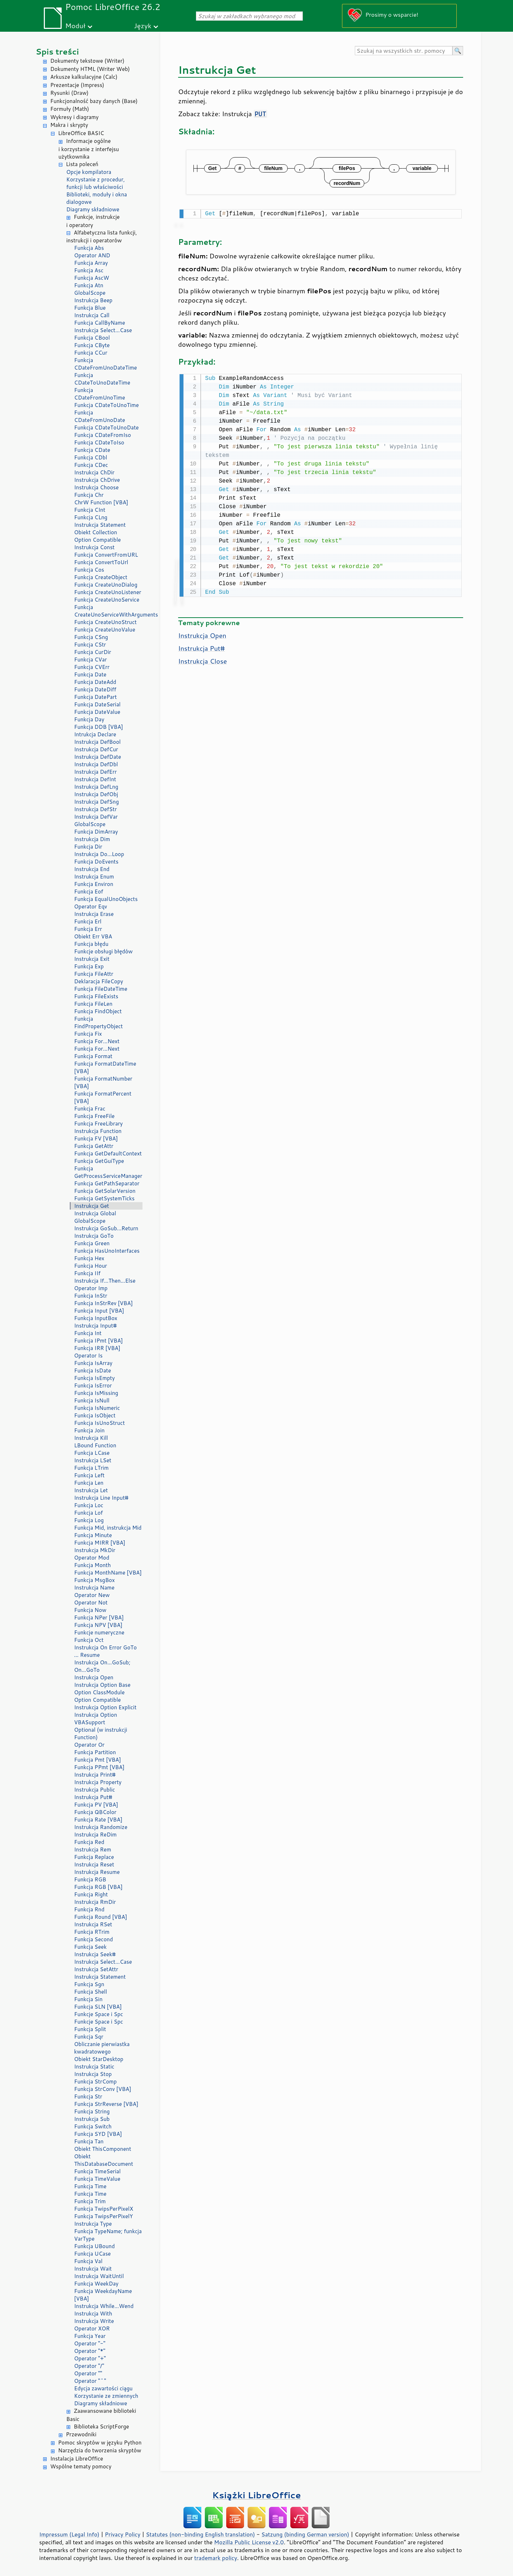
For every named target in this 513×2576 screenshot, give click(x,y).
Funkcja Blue (90, 307)
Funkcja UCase (92, 2253)
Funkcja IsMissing (96, 1393)
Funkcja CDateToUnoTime (106, 405)
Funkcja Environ (93, 884)
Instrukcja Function (97, 1131)
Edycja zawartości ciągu (103, 2388)
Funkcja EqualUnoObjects (106, 899)
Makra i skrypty (69, 125)
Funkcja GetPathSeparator (106, 1183)
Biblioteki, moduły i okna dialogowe (96, 198)
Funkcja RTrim (91, 1932)
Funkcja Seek (90, 1947)
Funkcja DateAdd (95, 682)
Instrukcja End (91, 869)
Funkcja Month (92, 1565)
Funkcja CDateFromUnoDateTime (105, 363)
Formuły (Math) (69, 109)
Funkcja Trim (90, 2201)
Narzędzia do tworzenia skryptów (99, 2450)
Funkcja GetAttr (93, 1146)
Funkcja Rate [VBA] (98, 1819)
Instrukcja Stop (93, 2074)
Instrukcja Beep (93, 300)
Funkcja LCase (92, 1453)
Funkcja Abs (89, 248)
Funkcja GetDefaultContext (108, 1153)
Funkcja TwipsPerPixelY (103, 2216)
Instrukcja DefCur (96, 749)
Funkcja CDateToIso (99, 442)
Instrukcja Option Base (102, 1685)
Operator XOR (92, 2328)
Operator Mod (91, 1557)
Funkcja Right (91, 1894)
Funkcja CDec (91, 465)
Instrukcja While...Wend (104, 2306)
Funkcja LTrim (91, 1468)
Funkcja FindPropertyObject (98, 1022)
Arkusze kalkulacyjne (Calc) (84, 77)
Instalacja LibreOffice (76, 2458)
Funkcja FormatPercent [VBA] (102, 1097)
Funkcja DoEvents (96, 861)
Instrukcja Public (94, 1789)
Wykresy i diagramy (74, 117)
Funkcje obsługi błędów (103, 951)
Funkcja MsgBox (94, 1580)
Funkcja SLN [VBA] (98, 2006)
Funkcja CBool (92, 337)
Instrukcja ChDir (94, 472)
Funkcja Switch (93, 2126)
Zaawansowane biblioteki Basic (101, 2415)
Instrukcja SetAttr (96, 1969)
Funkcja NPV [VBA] (98, 1625)
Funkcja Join (89, 1430)
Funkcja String (92, 2111)
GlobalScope (89, 293)
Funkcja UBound (94, 2246)
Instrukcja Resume (97, 1872)
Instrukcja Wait (93, 2268)
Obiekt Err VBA (93, 936)
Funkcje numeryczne (99, 1632)
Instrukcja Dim (92, 839)
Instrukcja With (93, 2313)
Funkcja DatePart (95, 697)
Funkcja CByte (92, 345)
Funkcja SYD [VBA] (98, 2134)
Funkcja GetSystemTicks (104, 1198)
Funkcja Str (88, 2096)
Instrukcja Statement (100, 525)
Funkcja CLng (91, 517)
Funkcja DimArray (96, 831)
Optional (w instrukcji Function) (100, 1733)
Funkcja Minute (93, 1535)
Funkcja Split (90, 2029)
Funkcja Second (93, 1939)
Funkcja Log (89, 1520)
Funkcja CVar (90, 659)
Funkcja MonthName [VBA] (108, 1572)
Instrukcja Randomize (101, 1827)
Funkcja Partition (95, 1752)
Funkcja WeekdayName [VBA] (103, 2294)
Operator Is (88, 1355)
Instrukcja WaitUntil (99, 2276)
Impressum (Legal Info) (69, 2534)
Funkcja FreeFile (94, 1116)
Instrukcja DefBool (97, 742)
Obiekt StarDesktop (98, 2059)
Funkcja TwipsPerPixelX (103, 2208)
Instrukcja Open (93, 1677)
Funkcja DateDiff (95, 689)
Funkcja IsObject (94, 1415)
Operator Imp (91, 1288)
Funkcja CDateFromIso (102, 435)
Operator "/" (89, 2366)
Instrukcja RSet (93, 1924)
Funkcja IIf (87, 1273)
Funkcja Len (88, 1483)
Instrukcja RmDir (95, 1902)
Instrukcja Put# (93, 1797)
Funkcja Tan (89, 2141)
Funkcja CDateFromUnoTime (99, 393)
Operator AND (92, 255)
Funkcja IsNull (91, 1400)
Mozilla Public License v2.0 (249, 2542)
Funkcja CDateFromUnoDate (99, 416)
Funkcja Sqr (88, 2036)
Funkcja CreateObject (100, 577)
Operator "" (88, 2373)
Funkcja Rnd (89, 1909)
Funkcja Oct (89, 1640)
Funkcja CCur (90, 352)
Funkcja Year (89, 2336)
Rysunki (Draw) (69, 93)
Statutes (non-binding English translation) (200, 2534)
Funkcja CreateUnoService (106, 599)
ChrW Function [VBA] (101, 502)
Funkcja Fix (88, 1033)
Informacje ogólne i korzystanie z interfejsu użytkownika (88, 148)
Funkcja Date (90, 674)
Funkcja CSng (91, 637)
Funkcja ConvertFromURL (106, 554)
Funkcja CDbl (90, 457)
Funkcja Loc (88, 1505)
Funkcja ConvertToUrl (101, 562)
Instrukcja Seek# (95, 1954)
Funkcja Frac (89, 1108)
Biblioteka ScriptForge (101, 2426)
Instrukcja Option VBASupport (95, 1718)
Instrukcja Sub (92, 2119)
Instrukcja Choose (96, 487)
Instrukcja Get (91, 1206)
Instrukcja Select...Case (103, 330)
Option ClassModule (99, 1692)
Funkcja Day (89, 719)
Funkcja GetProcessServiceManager (108, 1172)
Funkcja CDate (92, 450)
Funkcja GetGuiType (99, 1161)
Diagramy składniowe (92, 209)
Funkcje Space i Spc (98, 2014)
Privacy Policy (122, 2534)
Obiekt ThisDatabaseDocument (103, 2160)
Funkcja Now (90, 1610)
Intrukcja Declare (95, 734)
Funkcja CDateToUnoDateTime (102, 378)
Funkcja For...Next (96, 1041)
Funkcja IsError (93, 1385)
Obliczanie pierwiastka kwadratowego (102, 2047)
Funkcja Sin (88, 1999)
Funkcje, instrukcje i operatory (93, 221)
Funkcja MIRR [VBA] (99, 1542)
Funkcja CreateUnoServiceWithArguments (108, 610)
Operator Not (91, 1602)
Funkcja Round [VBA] (100, 1917)
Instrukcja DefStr (95, 809)
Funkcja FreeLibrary (98, 1123)
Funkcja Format (93, 1056)
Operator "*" (89, 2351)
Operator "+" (90, 2358)
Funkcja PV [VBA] (96, 1804)
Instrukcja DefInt (95, 779)
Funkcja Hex (89, 1258)
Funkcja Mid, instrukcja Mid (107, 1527)
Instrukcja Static (94, 2066)
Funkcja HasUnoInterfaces (107, 1250)
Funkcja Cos (89, 569)
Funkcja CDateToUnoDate (106, 427)
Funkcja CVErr (91, 667)
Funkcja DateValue (97, 712)
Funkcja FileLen (93, 1004)
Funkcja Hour (90, 1265)
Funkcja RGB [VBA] (98, 1887)
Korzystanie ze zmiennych (106, 2396)
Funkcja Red (89, 1842)
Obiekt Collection (95, 532)
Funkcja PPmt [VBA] (99, 1767)
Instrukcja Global (95, 1213)
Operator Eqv (90, 906)
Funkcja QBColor (95, 1812)
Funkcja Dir (88, 846)
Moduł (75, 25)
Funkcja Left (89, 1475)
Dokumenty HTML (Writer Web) (90, 69)
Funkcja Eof (88, 891)
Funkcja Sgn (89, 1984)
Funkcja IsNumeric (97, 1408)
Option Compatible (97, 539)
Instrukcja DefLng (96, 786)
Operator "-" (89, 2343)
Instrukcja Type (93, 2223)
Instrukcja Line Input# (101, 1497)
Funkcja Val (88, 2261)
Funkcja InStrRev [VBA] (103, 1303)
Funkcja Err (88, 929)
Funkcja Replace (94, 1857)
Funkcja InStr (90, 1295)
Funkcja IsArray (93, 1363)
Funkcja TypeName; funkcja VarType (108, 2234)
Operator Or (89, 1744)
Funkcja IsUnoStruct (99, 1423)
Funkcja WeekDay (96, 2283)
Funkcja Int (88, 1333)
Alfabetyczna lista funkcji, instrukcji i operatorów (101, 236)
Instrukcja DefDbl (96, 764)
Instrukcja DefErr (95, 772)
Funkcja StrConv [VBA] (102, 2089)
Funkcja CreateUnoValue (104, 629)
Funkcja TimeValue (97, 2179)
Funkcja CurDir (92, 652)
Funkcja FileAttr (93, 974)
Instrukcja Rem (92, 1849)
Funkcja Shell (90, 1991)
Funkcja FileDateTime (100, 989)
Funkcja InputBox (95, 1318)
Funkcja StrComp (95, 2081)
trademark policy (215, 2558)
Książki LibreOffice (256, 2495)
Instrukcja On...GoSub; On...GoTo (102, 1666)
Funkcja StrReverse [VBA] (106, 2104)
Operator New (92, 1595)
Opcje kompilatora (88, 172)
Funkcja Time (90, 2186)
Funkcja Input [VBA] (99, 1310)
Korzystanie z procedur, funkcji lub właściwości (95, 183)
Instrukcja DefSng (96, 801)
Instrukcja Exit (91, 959)
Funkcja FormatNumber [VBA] (103, 1082)
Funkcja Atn (88, 285)
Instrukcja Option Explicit (105, 1707)
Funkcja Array (91, 263)
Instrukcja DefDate (97, 757)
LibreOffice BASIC (81, 133)
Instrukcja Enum (94, 876)
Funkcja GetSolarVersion (104, 1191)
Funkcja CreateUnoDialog (106, 584)
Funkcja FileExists (96, 996)
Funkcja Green (92, 1243)
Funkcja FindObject (98, 1011)
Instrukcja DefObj (96, 794)
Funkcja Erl (88, 921)
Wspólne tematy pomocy (81, 2466)
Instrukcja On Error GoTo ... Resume (105, 1651)
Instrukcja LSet (93, 1460)
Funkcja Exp (89, 966)
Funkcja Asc (88, 270)
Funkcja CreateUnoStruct (105, 622)
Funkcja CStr (90, 644)
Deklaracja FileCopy (98, 981)
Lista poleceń (82, 164)
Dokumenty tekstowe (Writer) (87, 61)
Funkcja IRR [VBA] (97, 1348)
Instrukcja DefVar (96, 816)
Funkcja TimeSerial (97, 2171)
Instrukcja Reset (94, 1864)
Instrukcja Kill (91, 1438)
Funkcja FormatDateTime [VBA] (105, 1067)
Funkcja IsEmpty (94, 1378)
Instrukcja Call (91, 315)
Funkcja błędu (91, 944)
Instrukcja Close (202, 659)
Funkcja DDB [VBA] (98, 727)
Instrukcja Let (91, 1490)
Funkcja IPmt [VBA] (98, 1340)
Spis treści (57, 51)
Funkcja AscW (91, 278)
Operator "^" (90, 2381)
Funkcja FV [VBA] (96, 1138)
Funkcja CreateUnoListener (107, 592)
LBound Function (95, 1445)
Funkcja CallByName (99, 322)
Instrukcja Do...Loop (99, 854)
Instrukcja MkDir (94, 1550)
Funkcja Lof (88, 1512)
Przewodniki (81, 2434)
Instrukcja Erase (94, 914)
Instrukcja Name (94, 1587)
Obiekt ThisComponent (102, 2149)
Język (142, 25)
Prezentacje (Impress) (77, 85)
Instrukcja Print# (95, 1774)
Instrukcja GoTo (94, 1236)
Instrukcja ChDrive (97, 480)
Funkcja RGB (90, 1879)
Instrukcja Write (94, 2321)
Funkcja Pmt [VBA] (97, 1759)
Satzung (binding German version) (305, 2534)
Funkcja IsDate (92, 1370)
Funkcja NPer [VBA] (99, 1617)
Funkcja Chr (89, 495)
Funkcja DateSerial (97, 704)
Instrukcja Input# (95, 1325)
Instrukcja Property (97, 1782)
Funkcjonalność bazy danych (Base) (94, 101)
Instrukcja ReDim (95, 1834)
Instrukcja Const (94, 547)
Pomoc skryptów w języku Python (99, 2442)
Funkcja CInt (89, 510)
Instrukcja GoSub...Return (106, 1228)
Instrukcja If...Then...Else (104, 1280)
